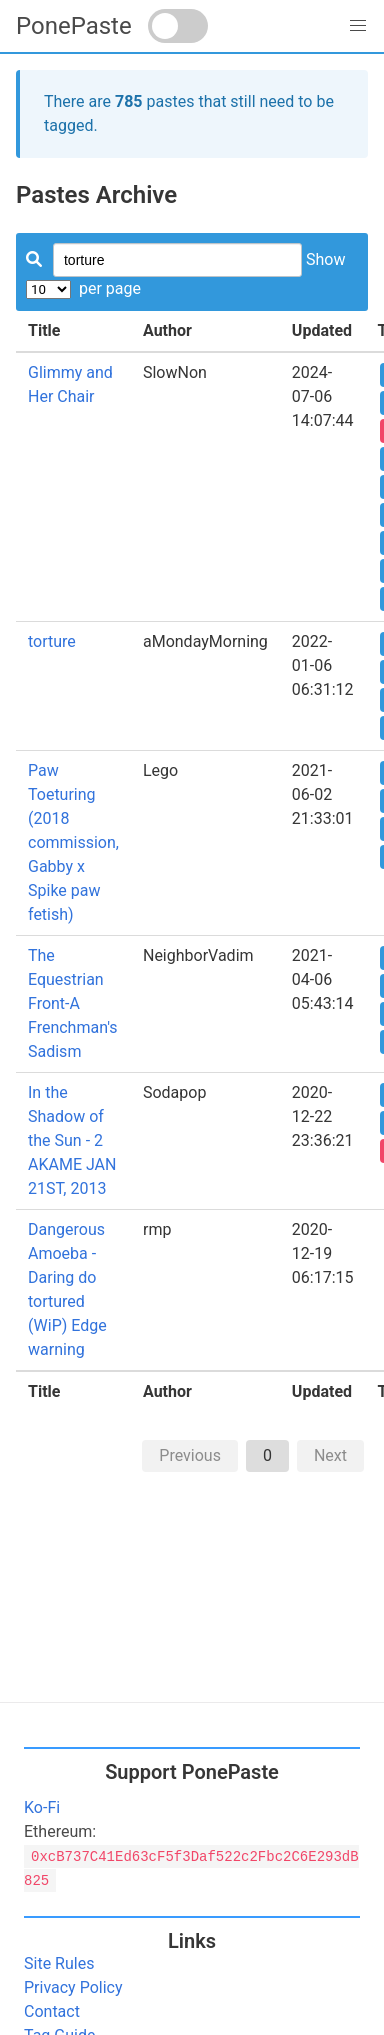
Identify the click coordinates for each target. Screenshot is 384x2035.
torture (52, 641)
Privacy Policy (73, 1987)
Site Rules (59, 1963)
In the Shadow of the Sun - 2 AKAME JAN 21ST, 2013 (72, 1140)
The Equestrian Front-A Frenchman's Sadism (73, 1003)
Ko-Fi (42, 1807)
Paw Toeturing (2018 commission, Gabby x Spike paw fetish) (73, 842)
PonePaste (74, 26)
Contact (52, 2011)
